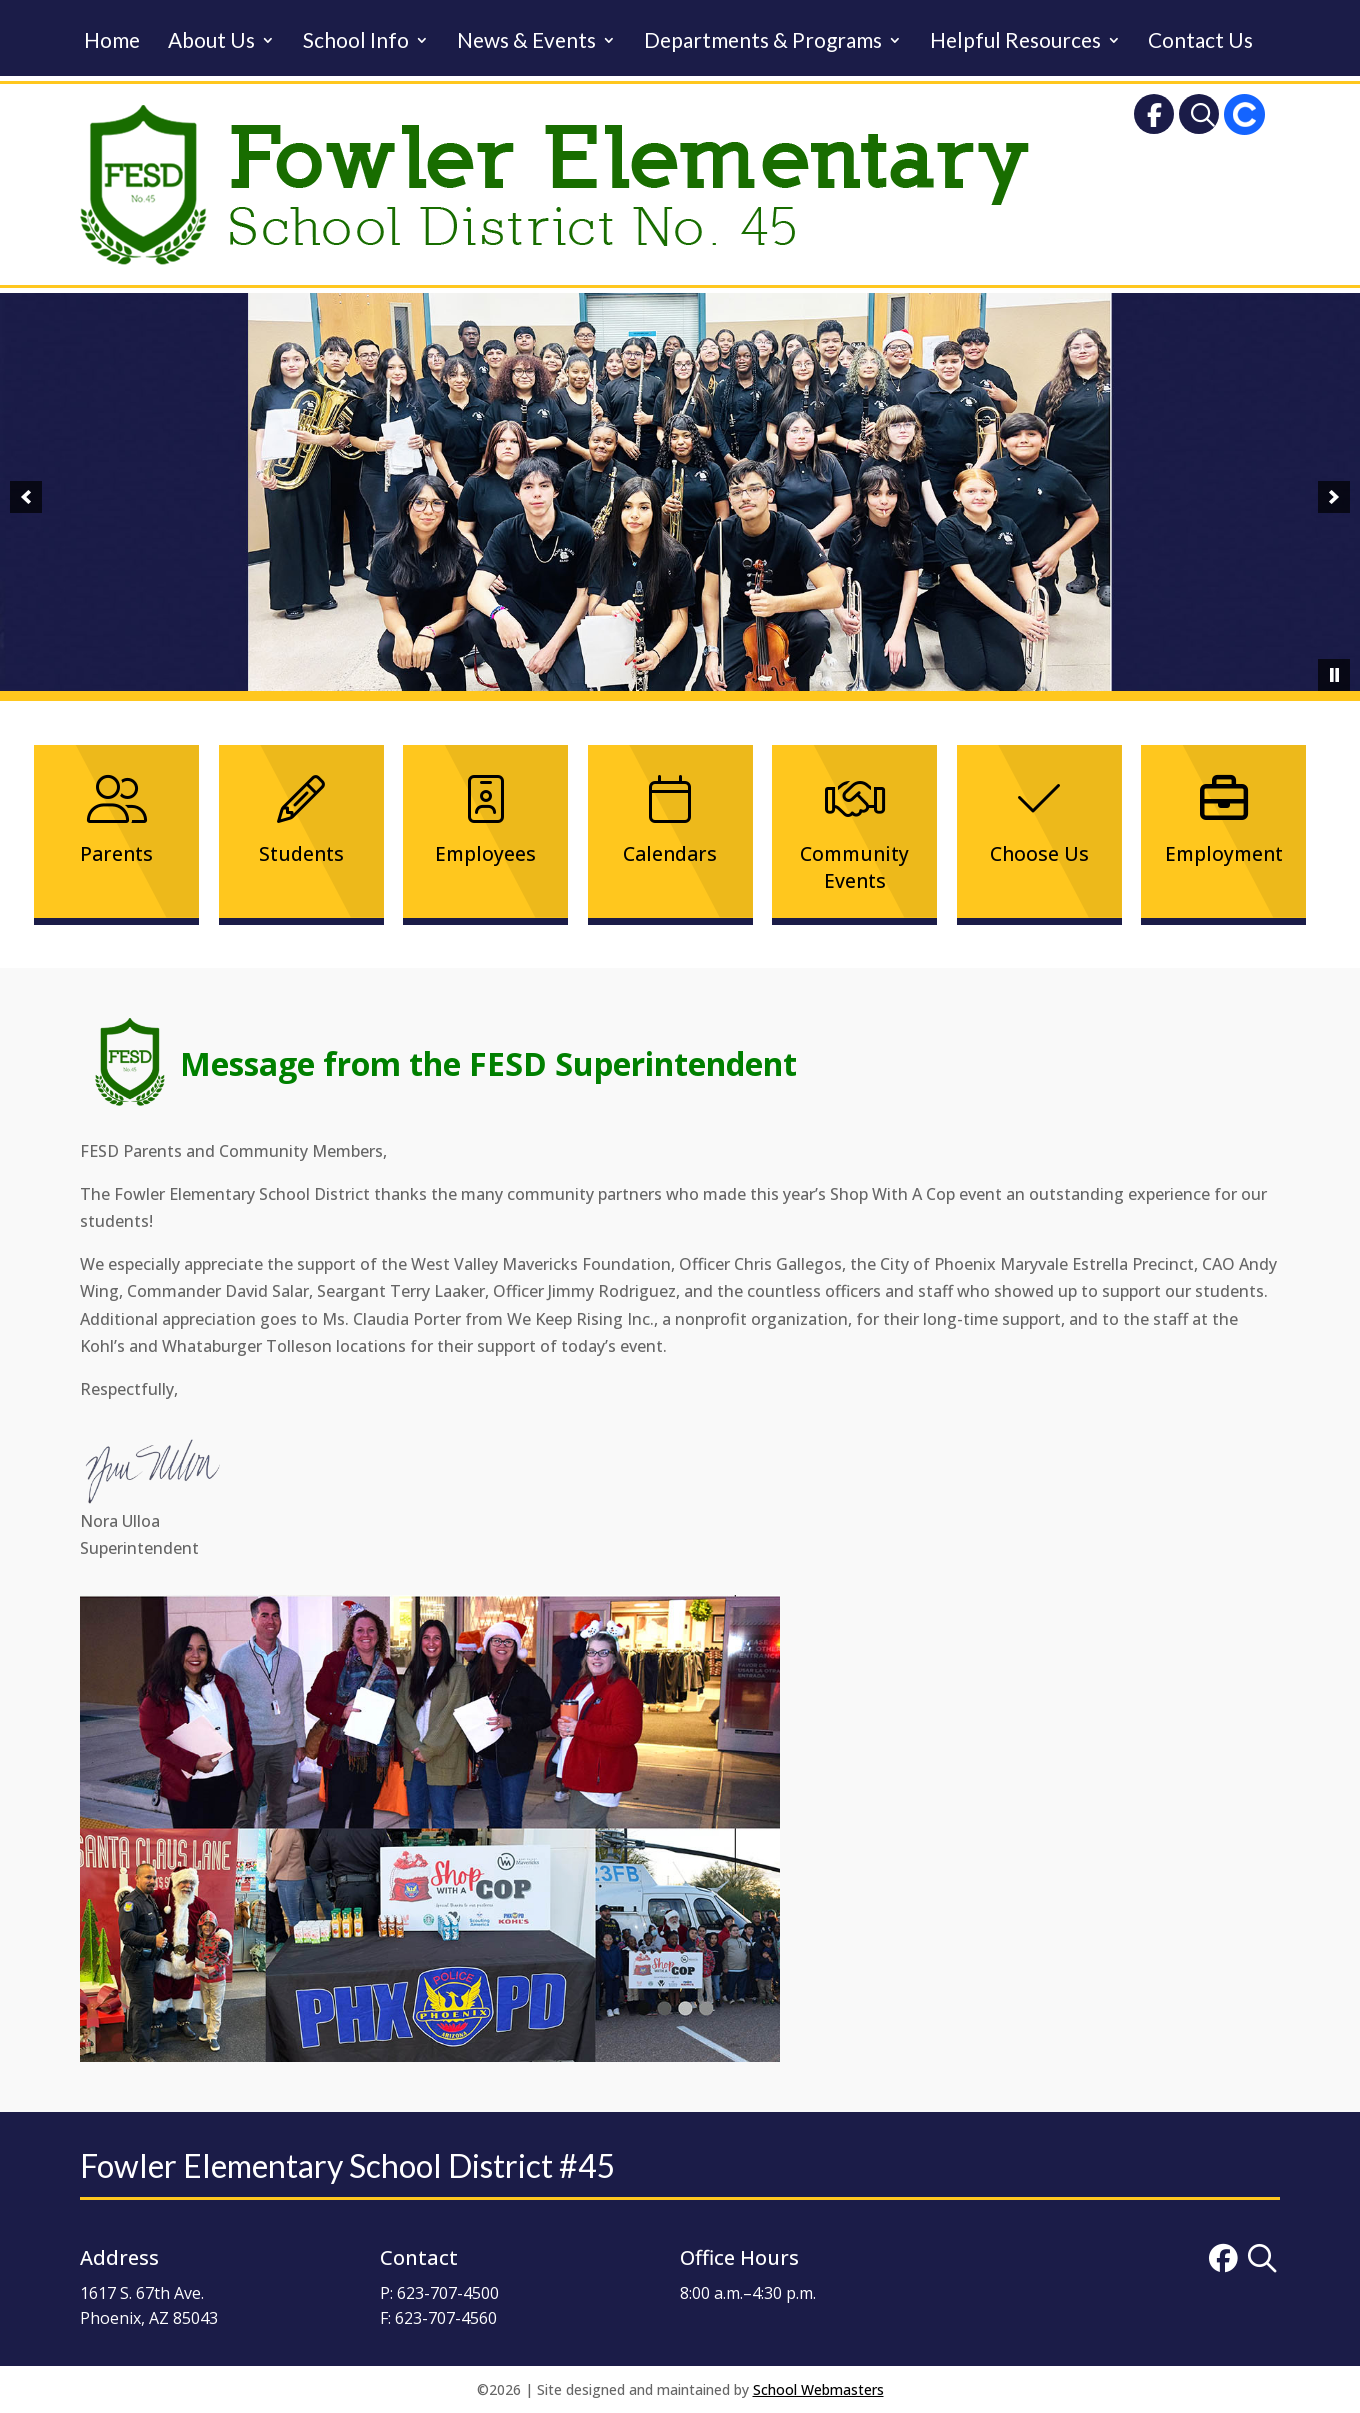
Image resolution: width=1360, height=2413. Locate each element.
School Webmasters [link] (818, 2389)
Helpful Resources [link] (1015, 42)
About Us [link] (211, 42)
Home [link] (112, 42)
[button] (26, 497)
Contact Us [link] (1200, 42)
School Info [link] (356, 42)
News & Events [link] (526, 42)
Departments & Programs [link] (763, 42)
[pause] (1334, 675)
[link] (1154, 118)
